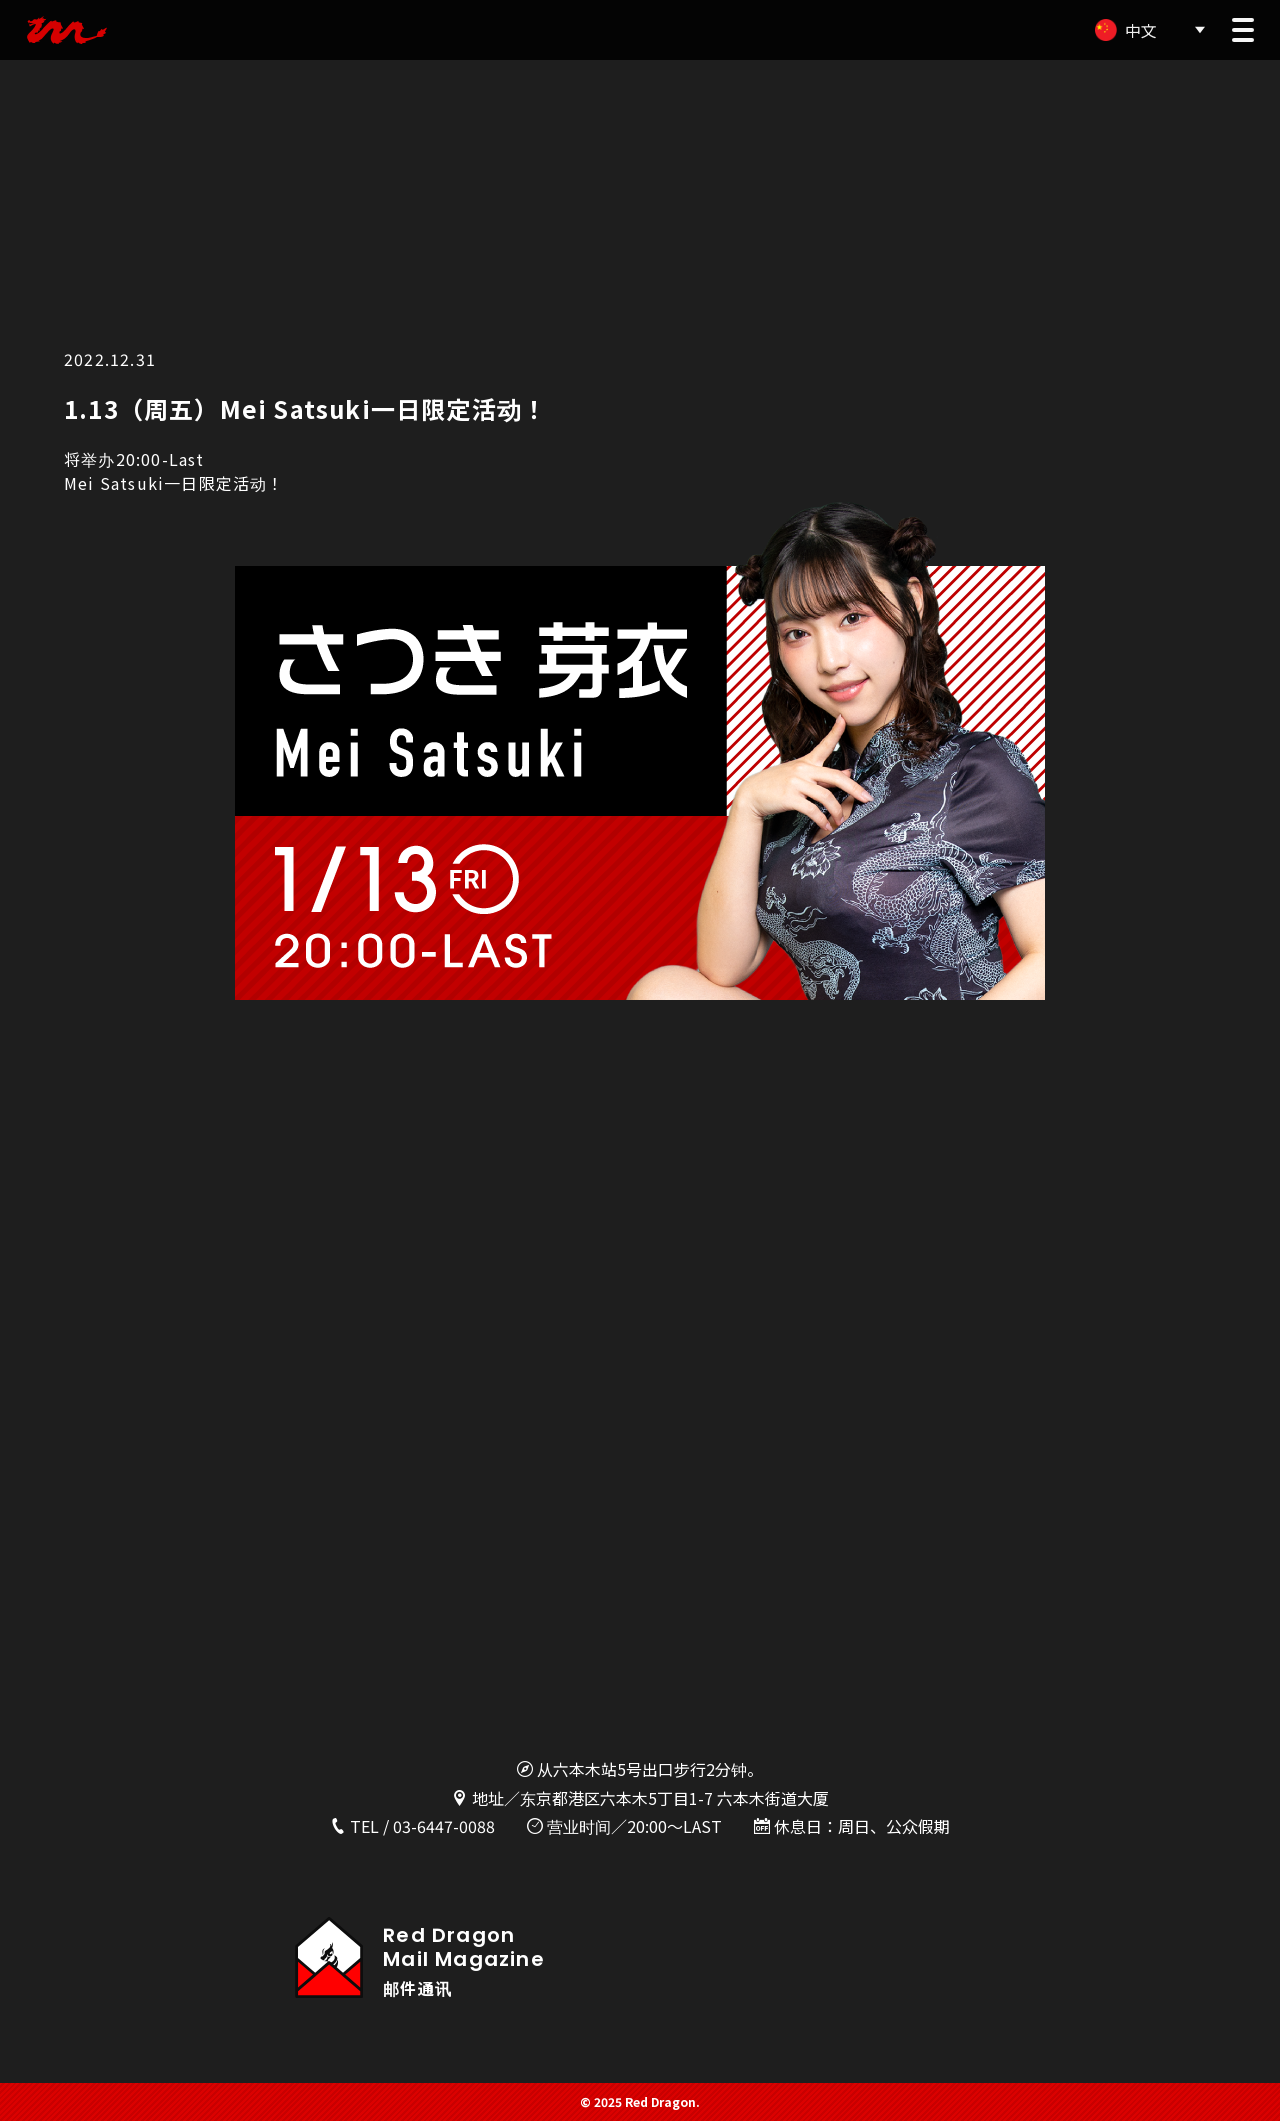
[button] (1243, 30)
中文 (1141, 30)
